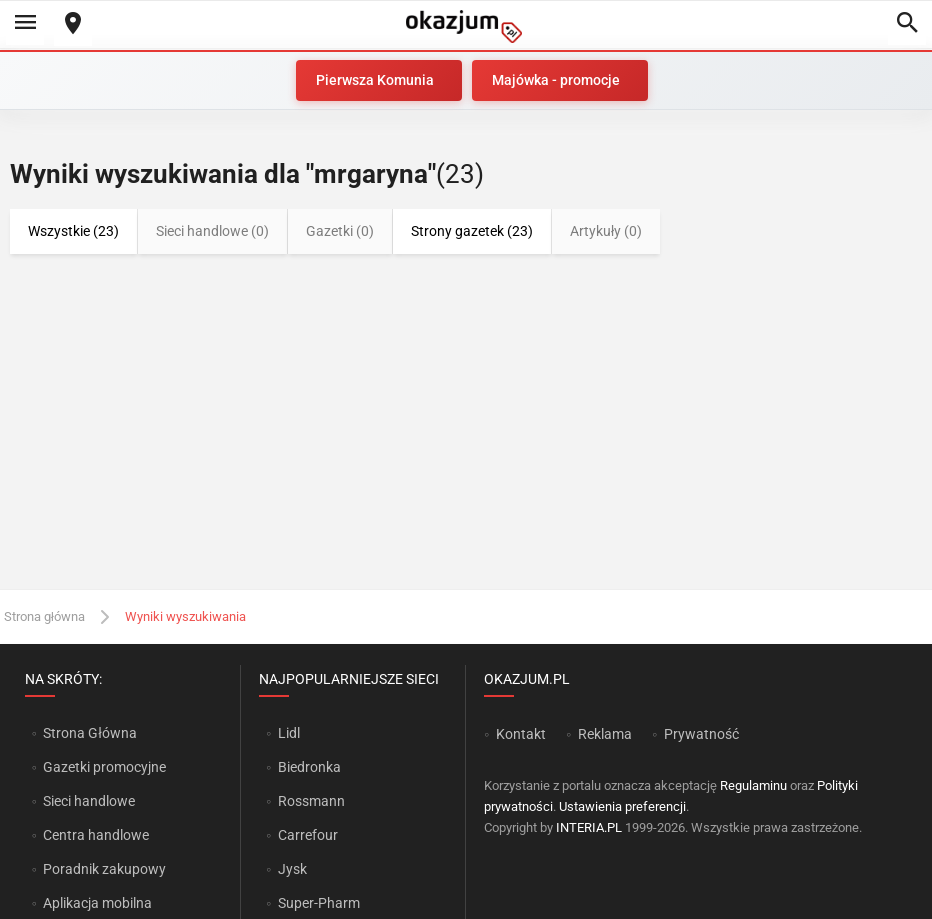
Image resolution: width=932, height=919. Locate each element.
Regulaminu (753, 785)
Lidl (289, 733)
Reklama (605, 734)
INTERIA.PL (589, 827)
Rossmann (311, 801)
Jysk (292, 869)
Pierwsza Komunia (375, 80)
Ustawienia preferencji (622, 806)
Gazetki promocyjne (104, 767)
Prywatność (701, 734)
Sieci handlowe (89, 801)
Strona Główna (89, 733)
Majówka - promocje (556, 80)
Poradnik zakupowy (104, 869)
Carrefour (308, 835)
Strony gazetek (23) (472, 231)
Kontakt (521, 734)
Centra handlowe (96, 835)
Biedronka (309, 767)
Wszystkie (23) (73, 231)
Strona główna (44, 616)
